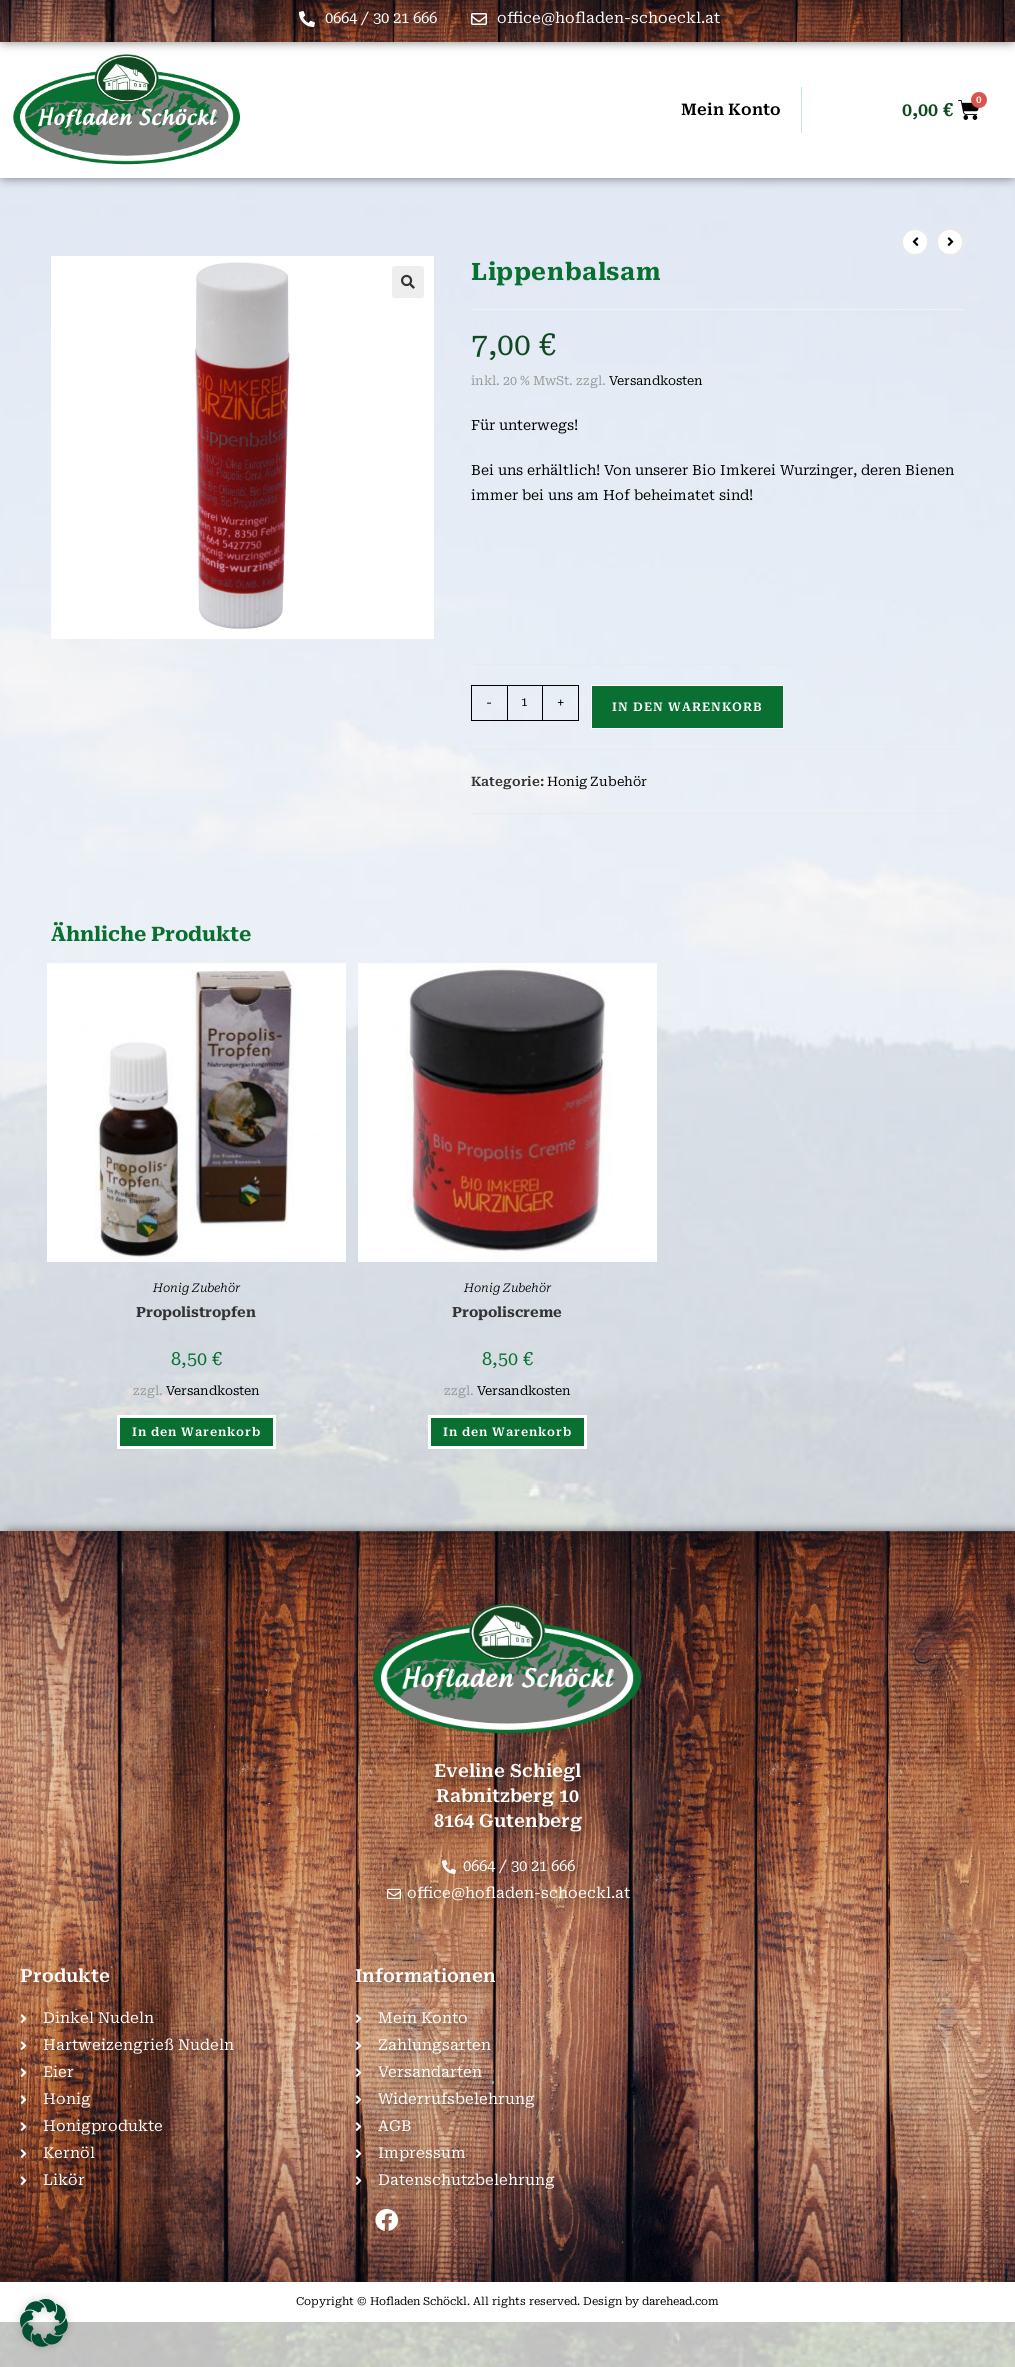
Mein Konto (731, 109)
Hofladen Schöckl (418, 2301)
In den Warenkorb (687, 707)
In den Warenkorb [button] (196, 1432)
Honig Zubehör (597, 781)
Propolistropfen (196, 1312)
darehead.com (680, 2301)
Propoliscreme (507, 1312)
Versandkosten (656, 380)
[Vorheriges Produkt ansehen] (915, 242)
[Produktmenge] (525, 703)
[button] (408, 282)
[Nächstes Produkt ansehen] (950, 242)
